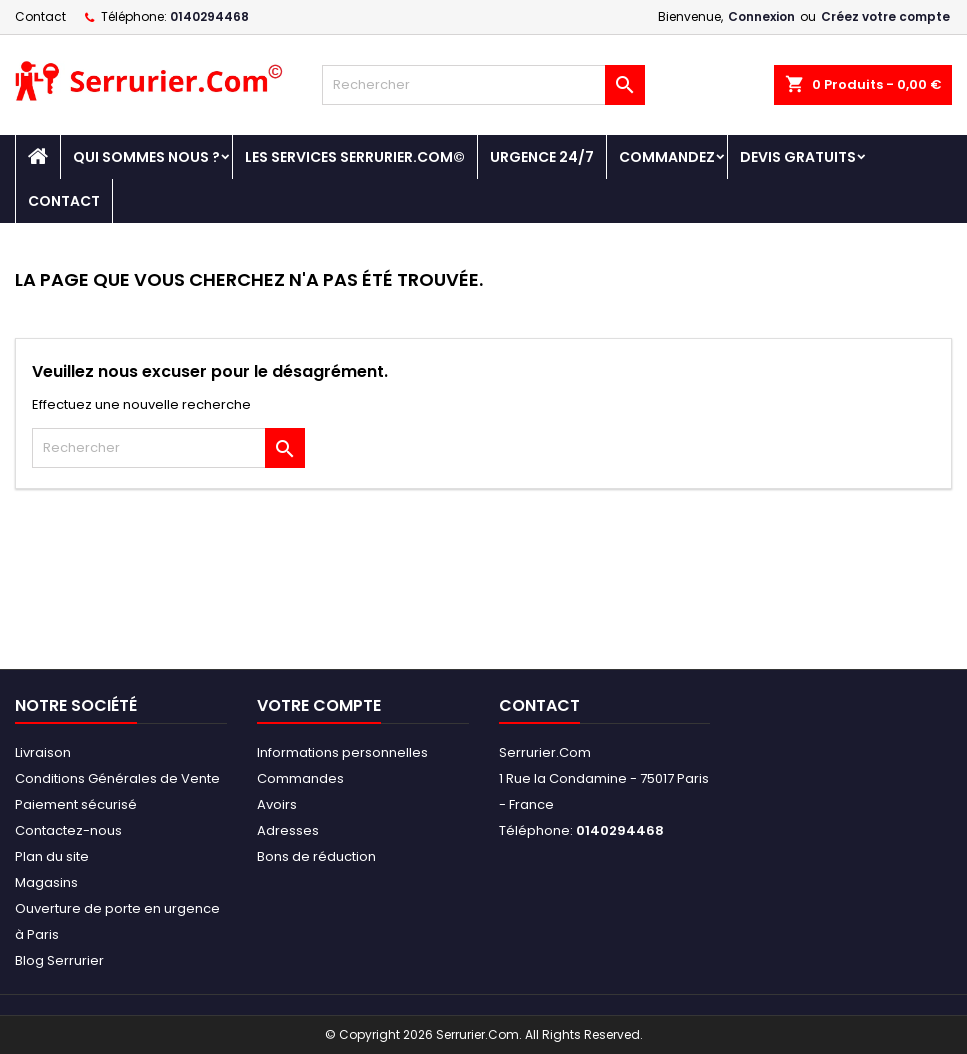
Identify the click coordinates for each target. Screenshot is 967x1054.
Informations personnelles (342, 752)
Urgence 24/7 (542, 157)
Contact (40, 16)
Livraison (43, 752)
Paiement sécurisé (76, 804)
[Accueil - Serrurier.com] (38, 157)
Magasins (46, 882)
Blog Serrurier (59, 960)
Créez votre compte (885, 16)
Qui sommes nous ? (146, 157)
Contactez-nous (68, 830)
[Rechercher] (483, 85)
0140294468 (209, 16)
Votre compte (319, 705)
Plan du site (52, 856)
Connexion (761, 16)
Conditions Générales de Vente (117, 778)
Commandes (300, 778)
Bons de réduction (316, 856)
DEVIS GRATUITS (798, 157)
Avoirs (277, 804)
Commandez (667, 157)
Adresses (288, 830)
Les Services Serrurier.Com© (355, 157)
